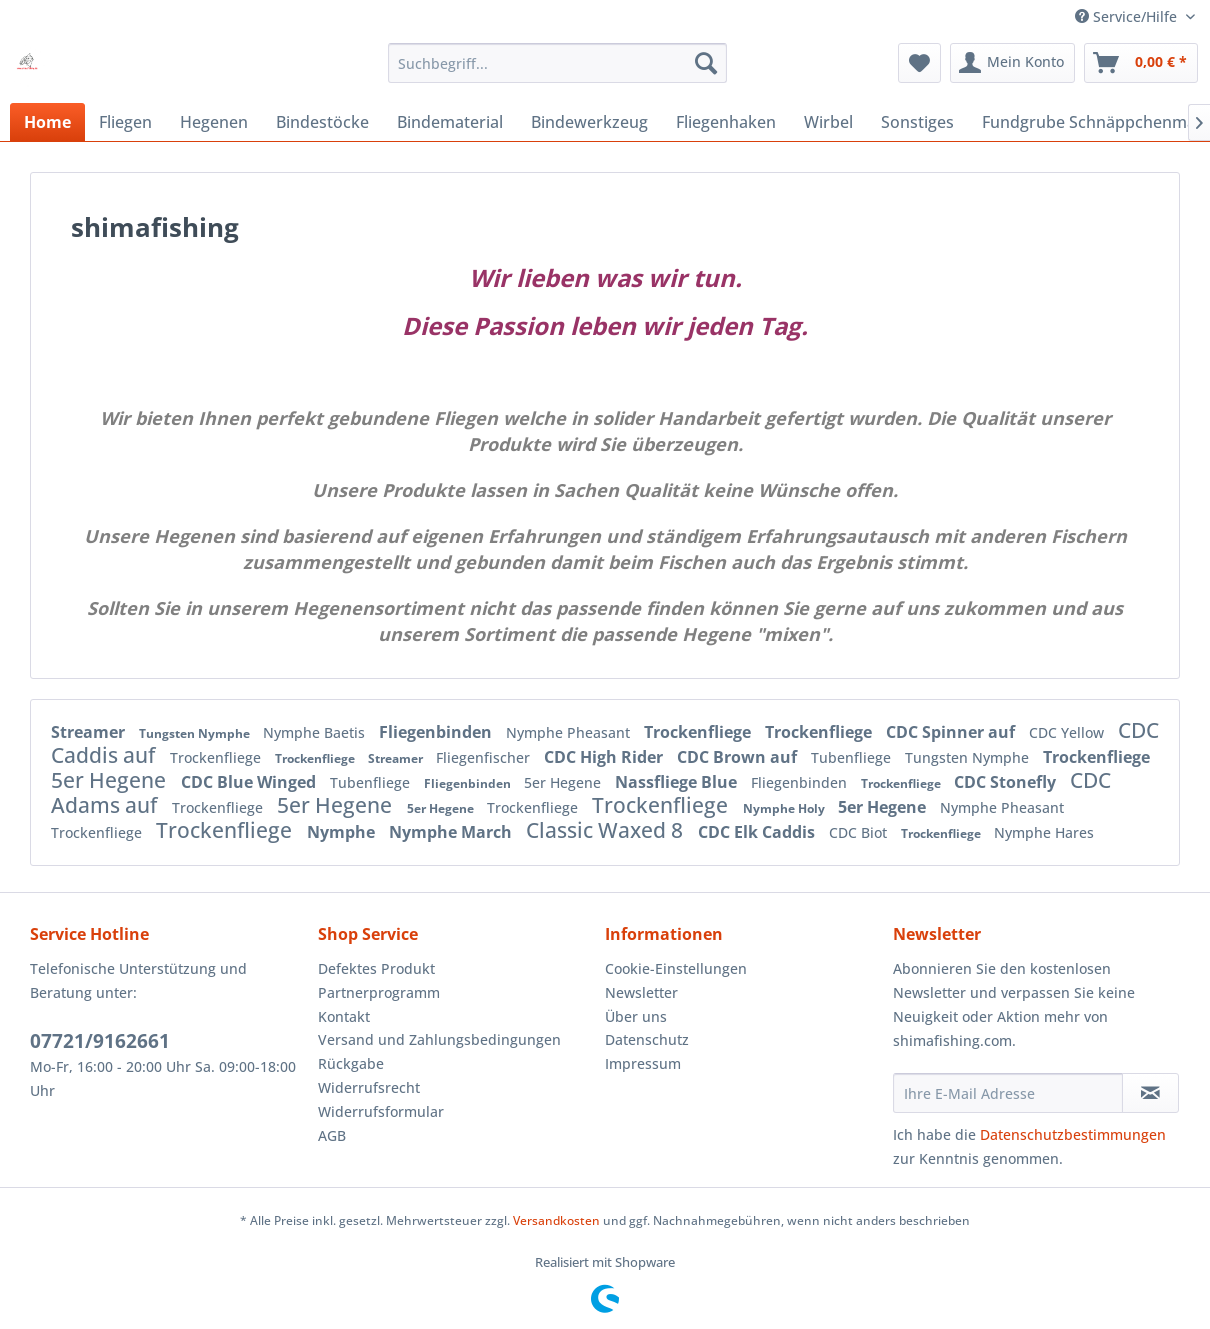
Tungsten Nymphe (196, 733)
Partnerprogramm (379, 992)
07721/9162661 (100, 1041)
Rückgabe (351, 1063)
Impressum (643, 1063)
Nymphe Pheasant (570, 732)
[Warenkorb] (1141, 63)
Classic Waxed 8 (607, 830)
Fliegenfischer (485, 757)
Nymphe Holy (785, 808)
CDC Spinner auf (952, 732)
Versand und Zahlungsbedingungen (439, 1039)
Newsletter (641, 992)
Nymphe (343, 832)
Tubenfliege (853, 757)
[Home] (47, 122)
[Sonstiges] (917, 122)
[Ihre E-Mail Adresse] (1008, 1093)
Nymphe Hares (1044, 832)
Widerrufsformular (381, 1111)
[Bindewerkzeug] (589, 122)
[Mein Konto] (1012, 63)
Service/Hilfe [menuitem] (1128, 16)
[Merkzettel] (919, 63)
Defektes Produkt (376, 968)
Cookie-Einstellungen (676, 968)
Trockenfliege (699, 732)
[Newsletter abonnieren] (1151, 1093)
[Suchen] (706, 63)
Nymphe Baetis (316, 732)
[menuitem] (557, 63)
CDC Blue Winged (250, 782)
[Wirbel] (828, 122)
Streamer (90, 732)
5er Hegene (111, 780)
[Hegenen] (214, 122)
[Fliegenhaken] (726, 122)
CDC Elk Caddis (758, 832)
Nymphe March (452, 832)
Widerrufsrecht (369, 1087)
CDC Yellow (1068, 732)
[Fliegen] (125, 122)
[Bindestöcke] (322, 122)
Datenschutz (647, 1039)
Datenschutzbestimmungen (1073, 1134)
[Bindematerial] (450, 122)
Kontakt (344, 1016)
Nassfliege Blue (678, 782)
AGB (332, 1135)
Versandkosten (556, 1220)
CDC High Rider (605, 757)
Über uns (636, 1016)
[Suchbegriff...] (557, 63)
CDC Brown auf (739, 757)
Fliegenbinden (437, 732)
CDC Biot (860, 832)
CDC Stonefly (1007, 782)
